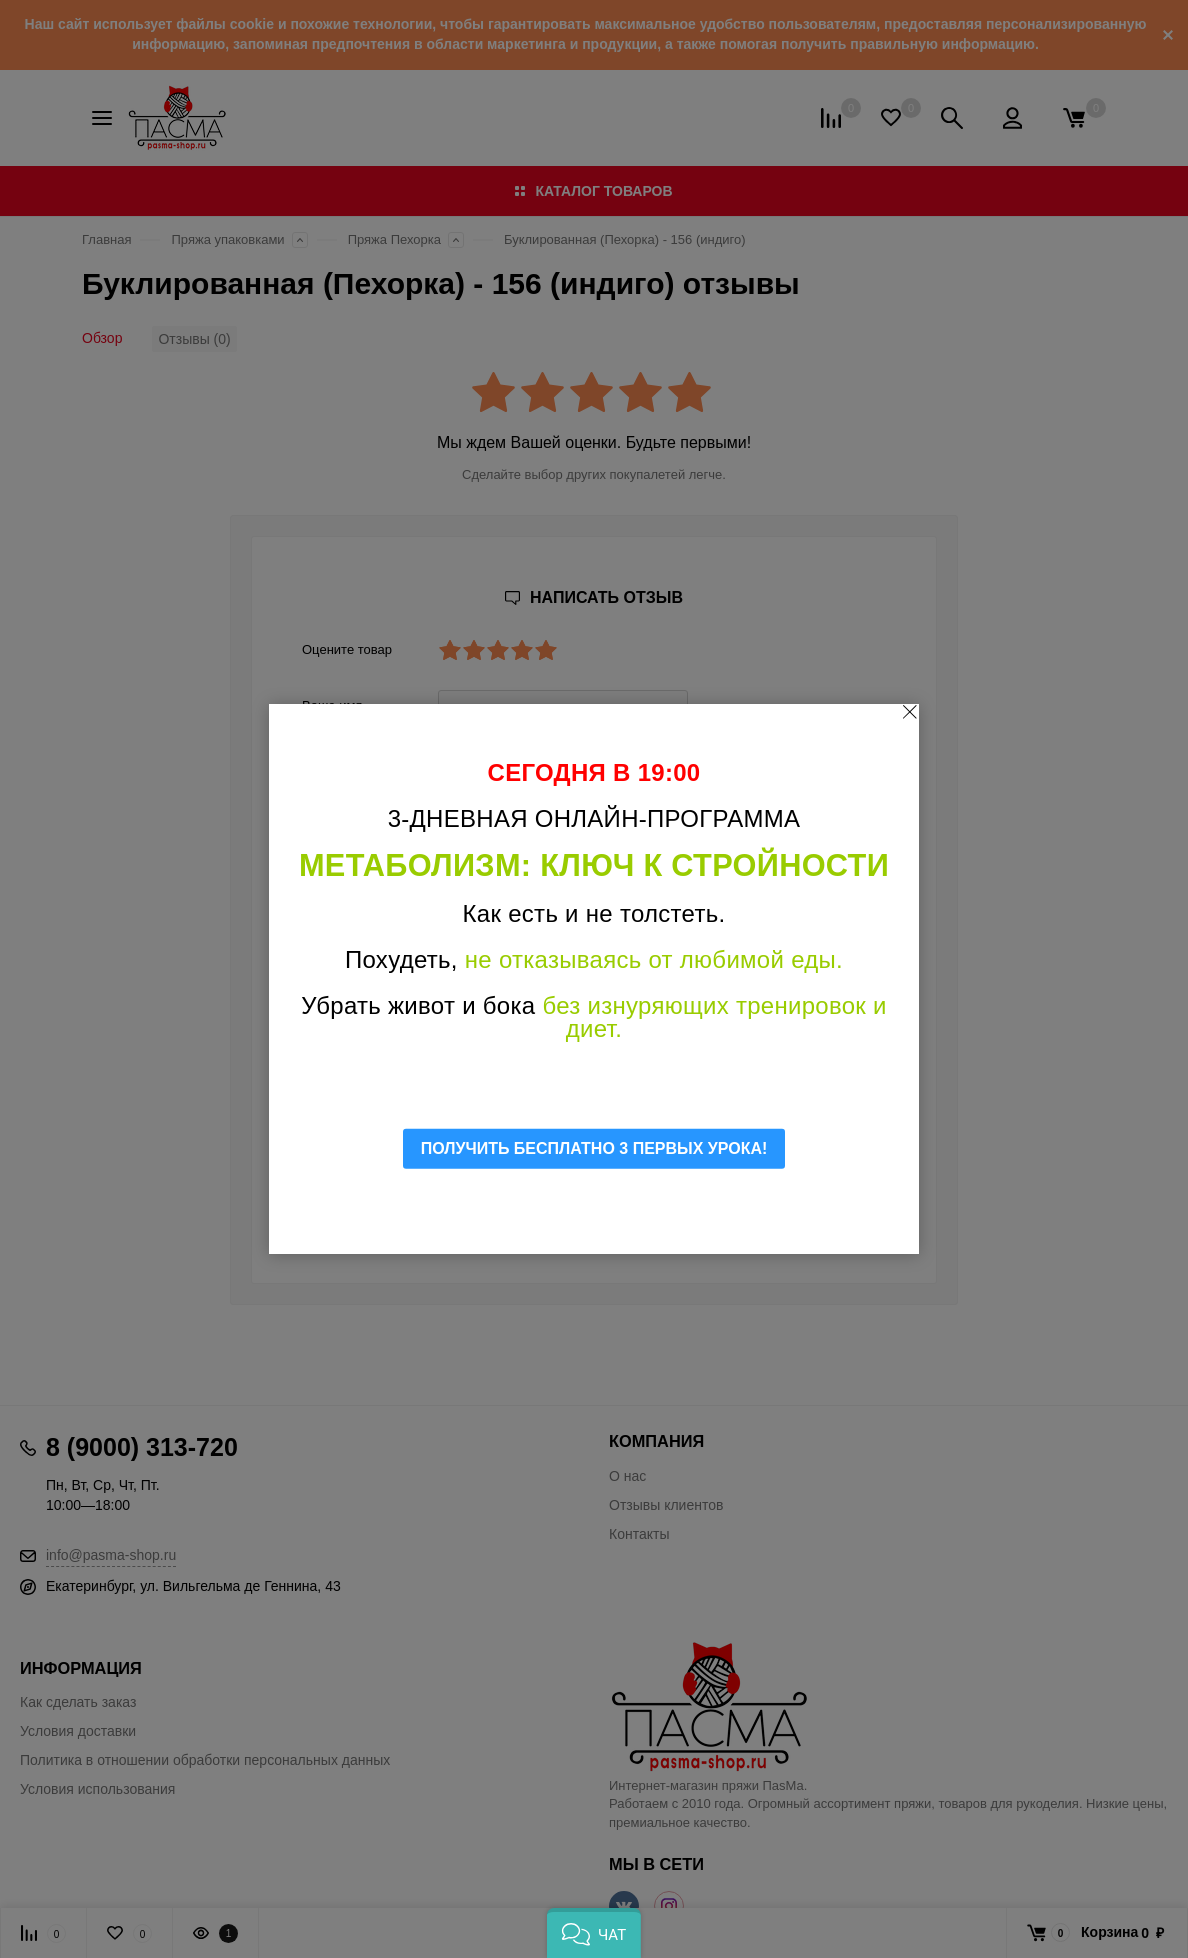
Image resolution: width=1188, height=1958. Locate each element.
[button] (594, 1933)
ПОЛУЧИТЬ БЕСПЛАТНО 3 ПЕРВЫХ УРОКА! (594, 1148)
